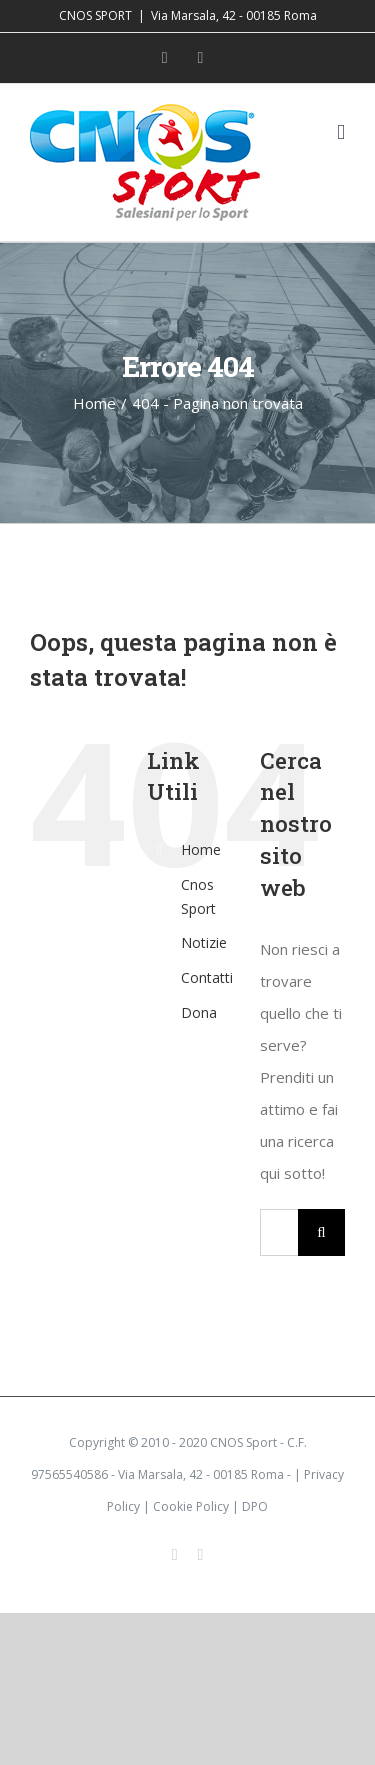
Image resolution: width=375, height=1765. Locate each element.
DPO (255, 1506)
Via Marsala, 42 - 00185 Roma (234, 15)
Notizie (204, 942)
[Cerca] (321, 1232)
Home (201, 849)
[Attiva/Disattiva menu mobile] (341, 132)
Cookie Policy (191, 1506)
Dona (199, 1012)
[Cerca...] (279, 1232)
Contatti (207, 977)
